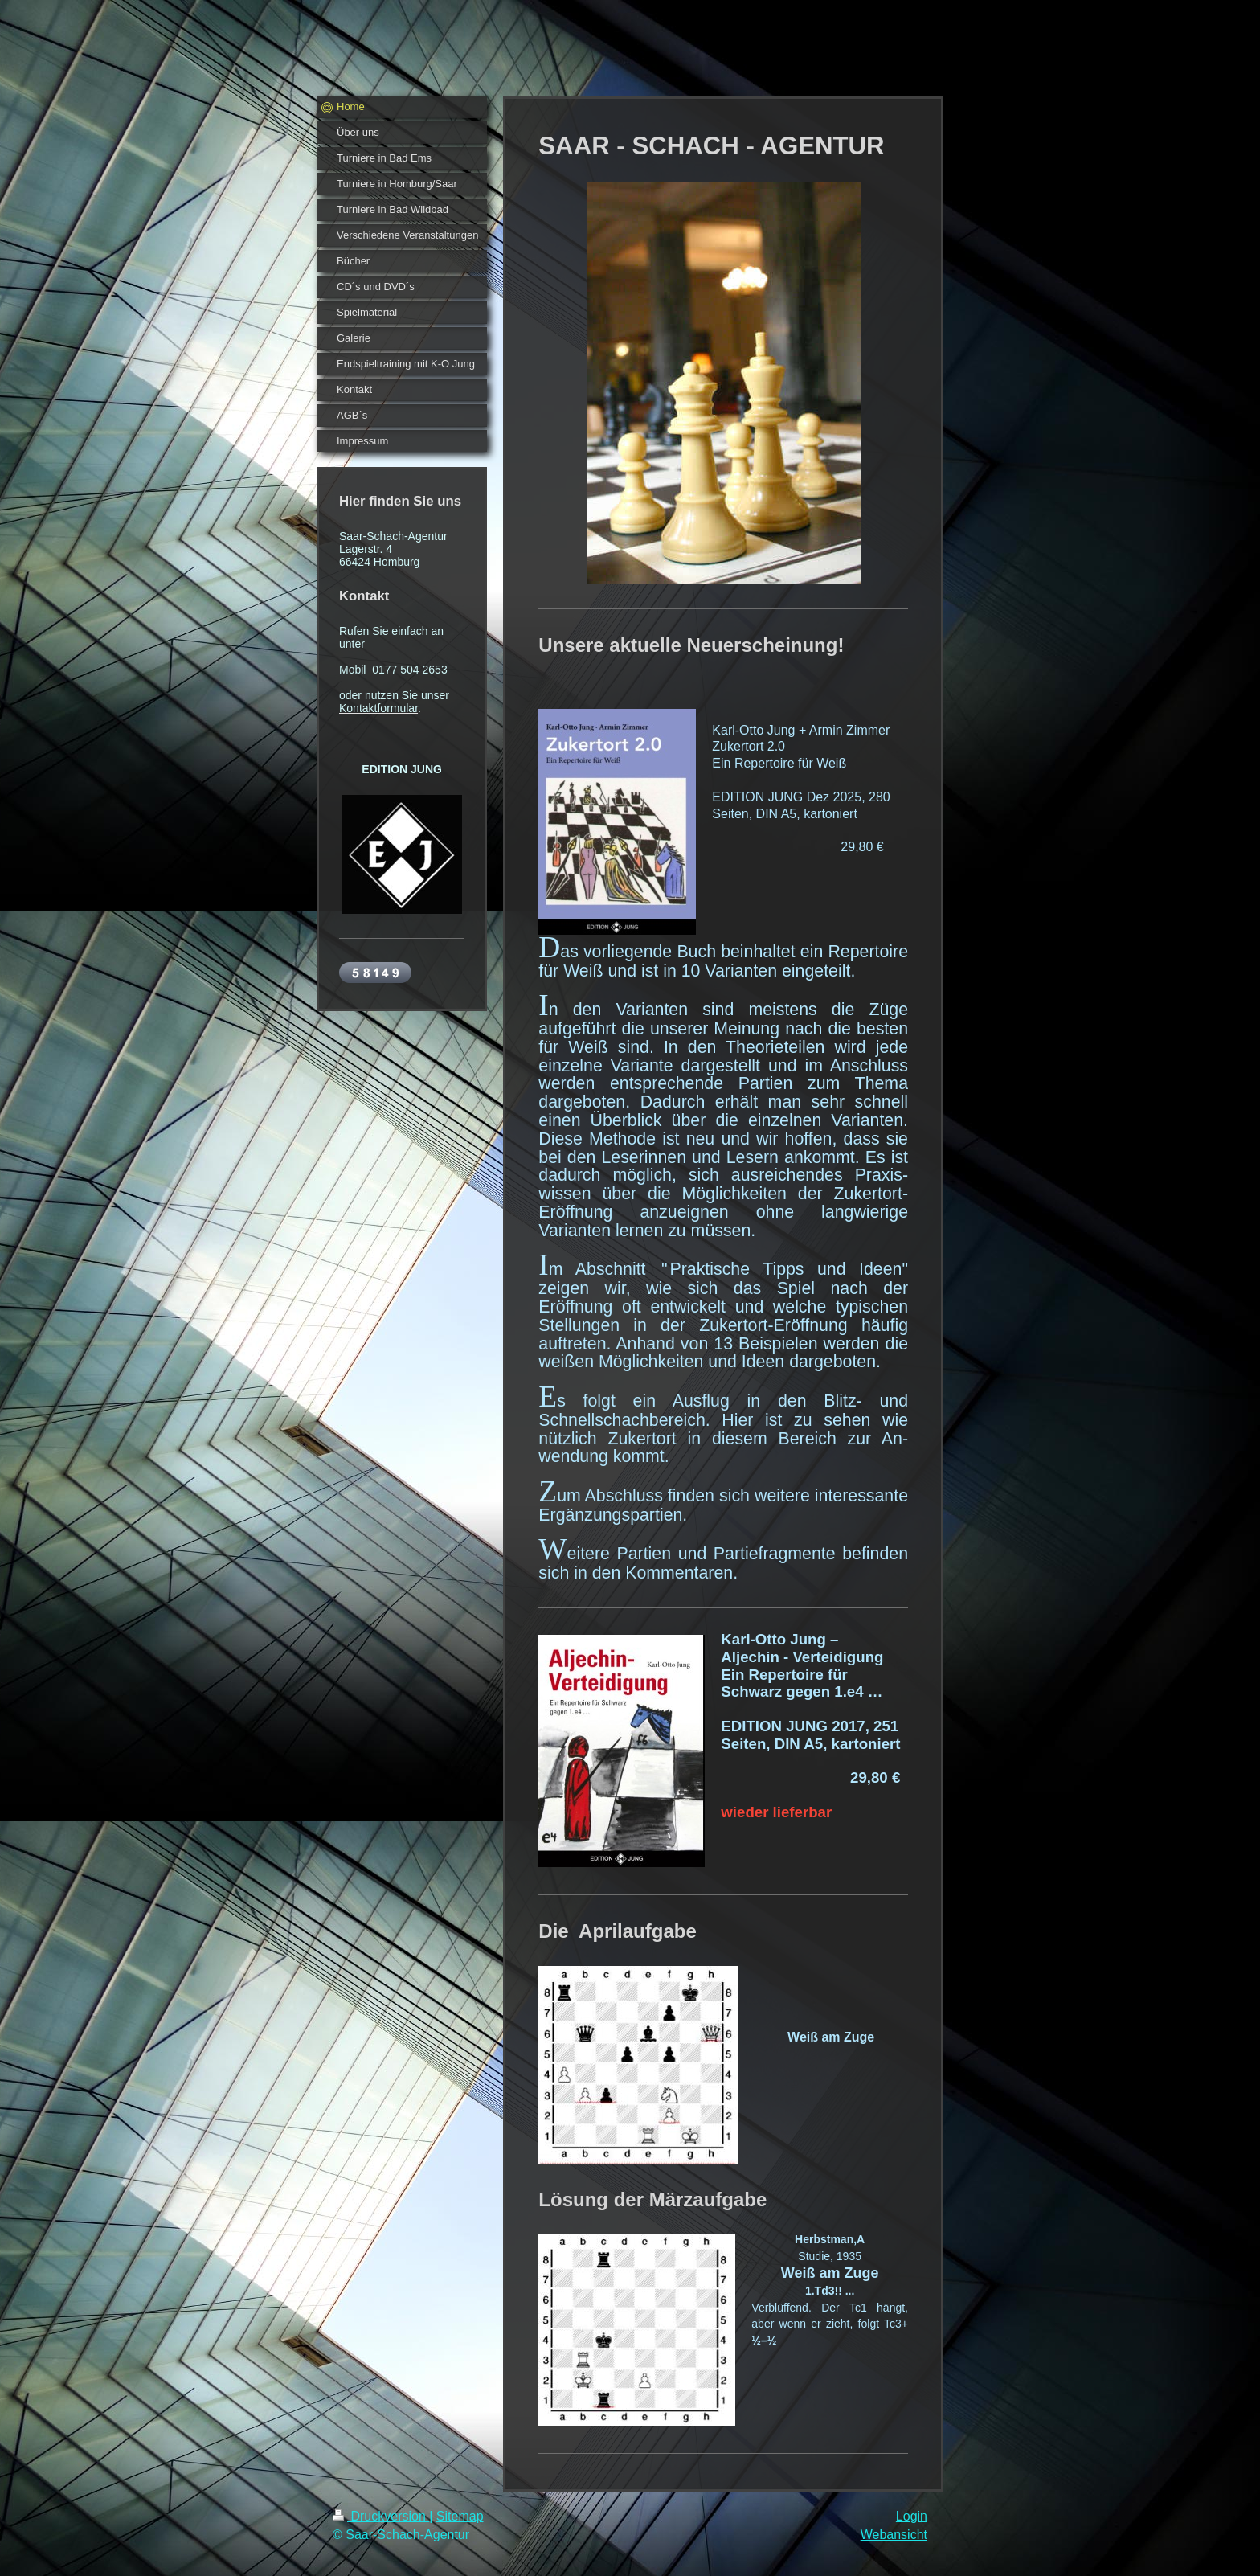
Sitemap (460, 2516)
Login (911, 2516)
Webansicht (894, 2534)
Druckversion (381, 2516)
